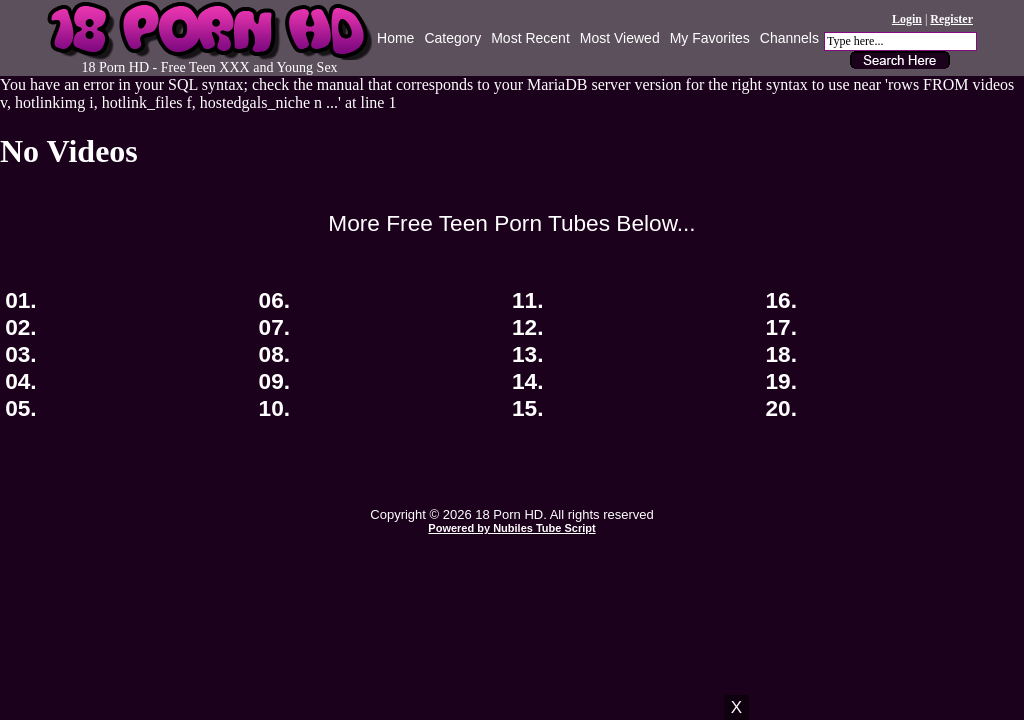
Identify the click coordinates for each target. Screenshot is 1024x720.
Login (907, 19)
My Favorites (710, 38)
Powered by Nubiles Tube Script (511, 528)
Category (452, 38)
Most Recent (530, 38)
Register (951, 19)
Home (395, 38)
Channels (789, 38)
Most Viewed (620, 38)
